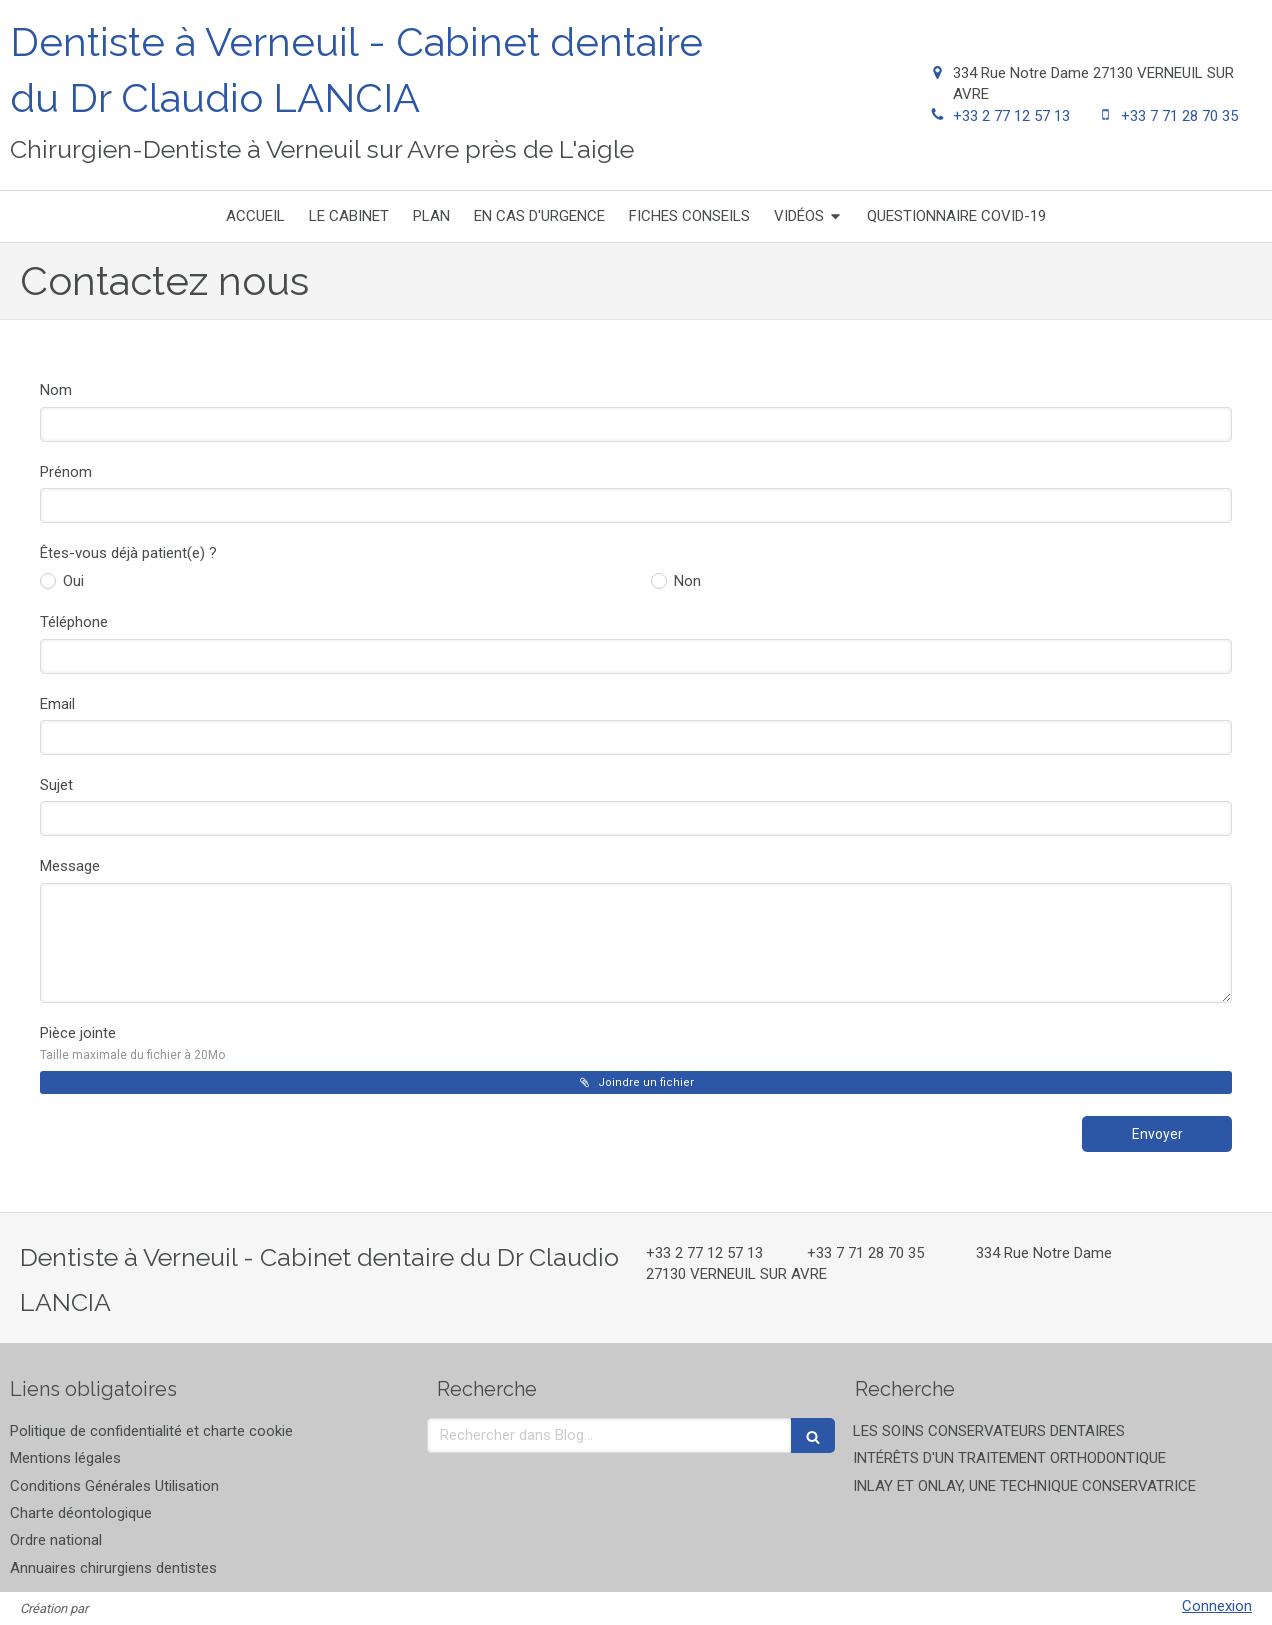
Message (70, 866)
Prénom (66, 472)
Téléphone (74, 622)
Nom (56, 390)
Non (685, 581)
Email (57, 704)
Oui (71, 581)
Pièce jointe (132, 1043)
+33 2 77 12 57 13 (1011, 116)
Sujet (56, 785)
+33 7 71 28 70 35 (1179, 116)
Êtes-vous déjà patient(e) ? (128, 553)
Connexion (1217, 1606)
